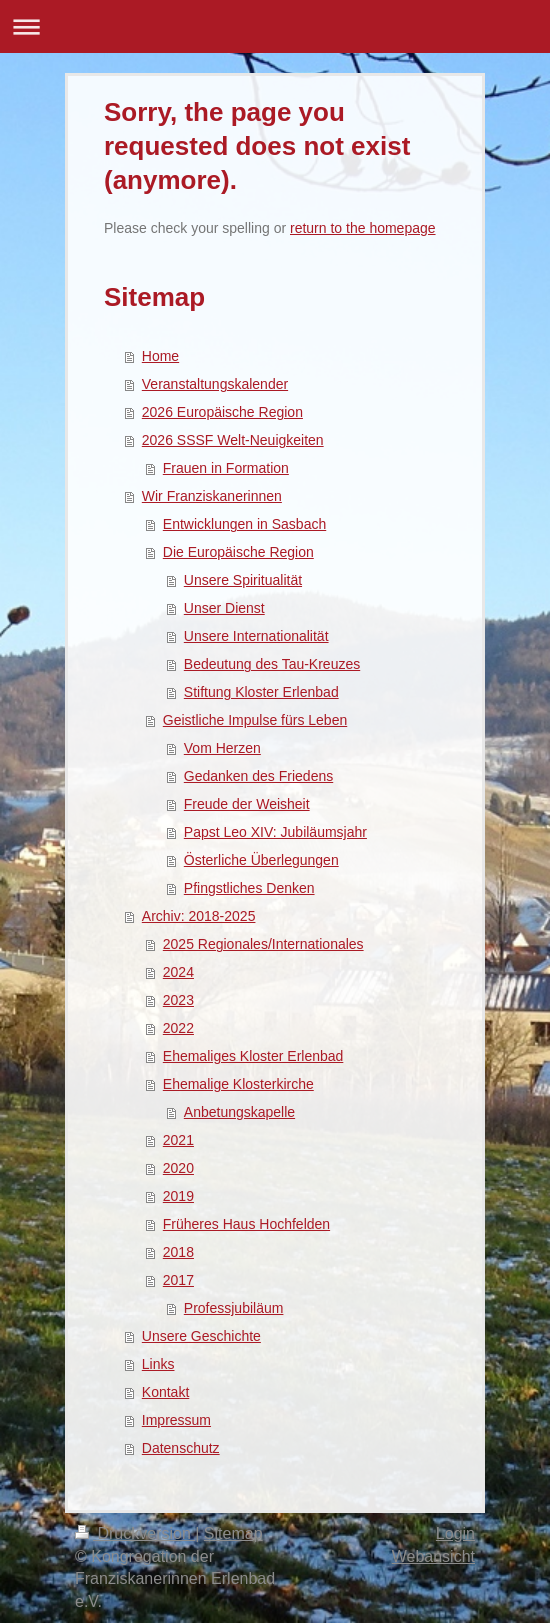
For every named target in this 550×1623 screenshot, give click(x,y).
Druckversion (135, 1533)
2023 (178, 1000)
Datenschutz (181, 1448)
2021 (178, 1140)
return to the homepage (363, 228)
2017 (178, 1280)
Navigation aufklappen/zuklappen (275, 26)
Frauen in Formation (226, 468)
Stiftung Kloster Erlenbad (261, 692)
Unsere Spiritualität (243, 580)
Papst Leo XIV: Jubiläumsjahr (275, 832)
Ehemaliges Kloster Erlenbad (253, 1056)
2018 (178, 1252)
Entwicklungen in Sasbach (244, 524)
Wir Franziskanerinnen (212, 496)
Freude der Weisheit (247, 804)
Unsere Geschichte (201, 1336)
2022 (178, 1028)
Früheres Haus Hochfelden (246, 1224)
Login (455, 1533)
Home (160, 356)
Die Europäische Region (238, 552)
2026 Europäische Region (222, 412)
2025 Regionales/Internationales (263, 944)
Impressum (176, 1420)
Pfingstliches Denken (249, 888)
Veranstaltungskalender (215, 384)
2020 (178, 1168)
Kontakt (165, 1392)
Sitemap (233, 1533)
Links (158, 1364)
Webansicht (433, 1556)
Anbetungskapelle (239, 1112)
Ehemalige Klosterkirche (238, 1084)
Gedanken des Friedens (258, 776)
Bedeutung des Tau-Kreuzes (272, 664)
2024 (178, 972)
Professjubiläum (234, 1308)
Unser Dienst (224, 608)
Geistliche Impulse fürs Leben (255, 720)
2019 (178, 1196)
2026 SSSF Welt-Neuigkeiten (233, 440)
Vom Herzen (222, 748)
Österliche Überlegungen (261, 860)
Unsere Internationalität (256, 636)
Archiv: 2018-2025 (199, 916)
